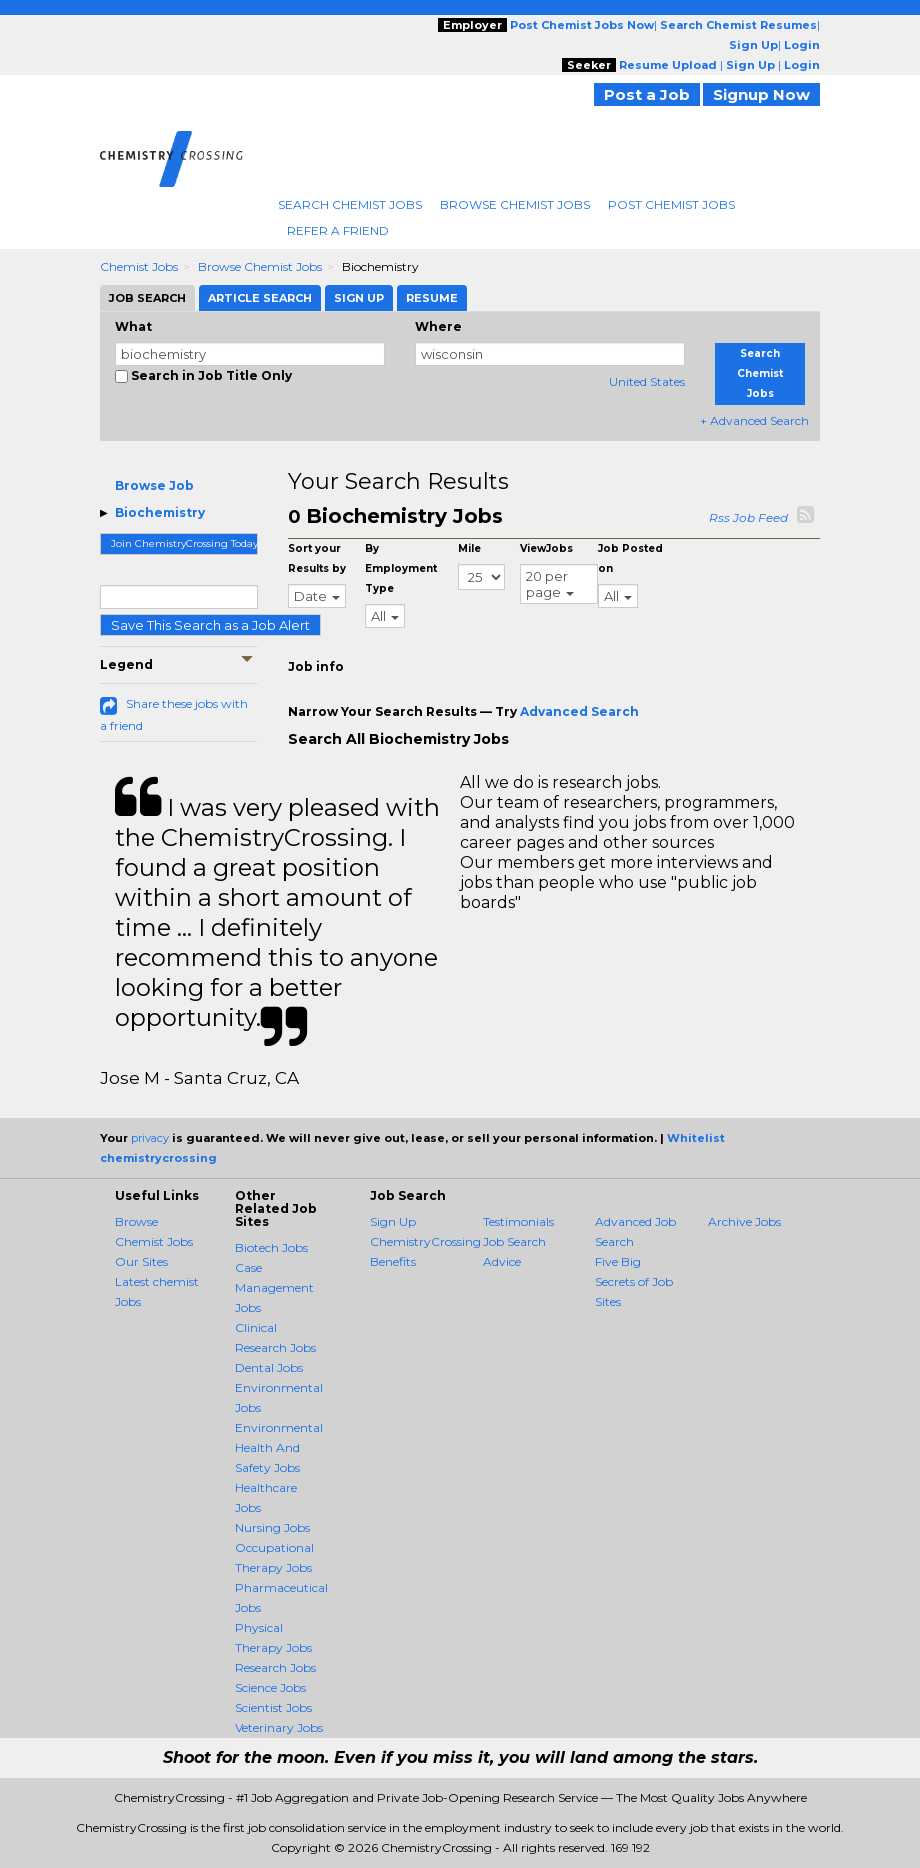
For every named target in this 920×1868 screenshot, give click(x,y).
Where (438, 326)
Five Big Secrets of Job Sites (634, 1281)
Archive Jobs (744, 1221)
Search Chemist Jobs (350, 204)
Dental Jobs (269, 1367)
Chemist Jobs (139, 266)
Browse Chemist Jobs (515, 204)
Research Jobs (275, 1667)
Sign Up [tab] (359, 298)
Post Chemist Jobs (671, 204)
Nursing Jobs (272, 1527)
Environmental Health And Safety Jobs (279, 1447)
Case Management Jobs (274, 1287)
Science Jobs (270, 1687)
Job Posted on (630, 558)
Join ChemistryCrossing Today (184, 543)
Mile (469, 548)
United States (647, 381)
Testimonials (518, 1221)
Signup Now (761, 94)
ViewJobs (546, 548)
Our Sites (141, 1261)
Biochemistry (160, 512)
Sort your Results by (317, 558)
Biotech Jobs (271, 1247)
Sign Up (393, 1221)
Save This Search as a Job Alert (210, 625)
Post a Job (647, 94)
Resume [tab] (432, 298)
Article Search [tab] (260, 298)
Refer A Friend (338, 230)
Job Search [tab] (147, 298)
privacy (150, 1138)
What (133, 326)
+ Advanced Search (754, 420)
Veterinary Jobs (279, 1727)
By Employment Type (401, 568)
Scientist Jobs (273, 1707)
